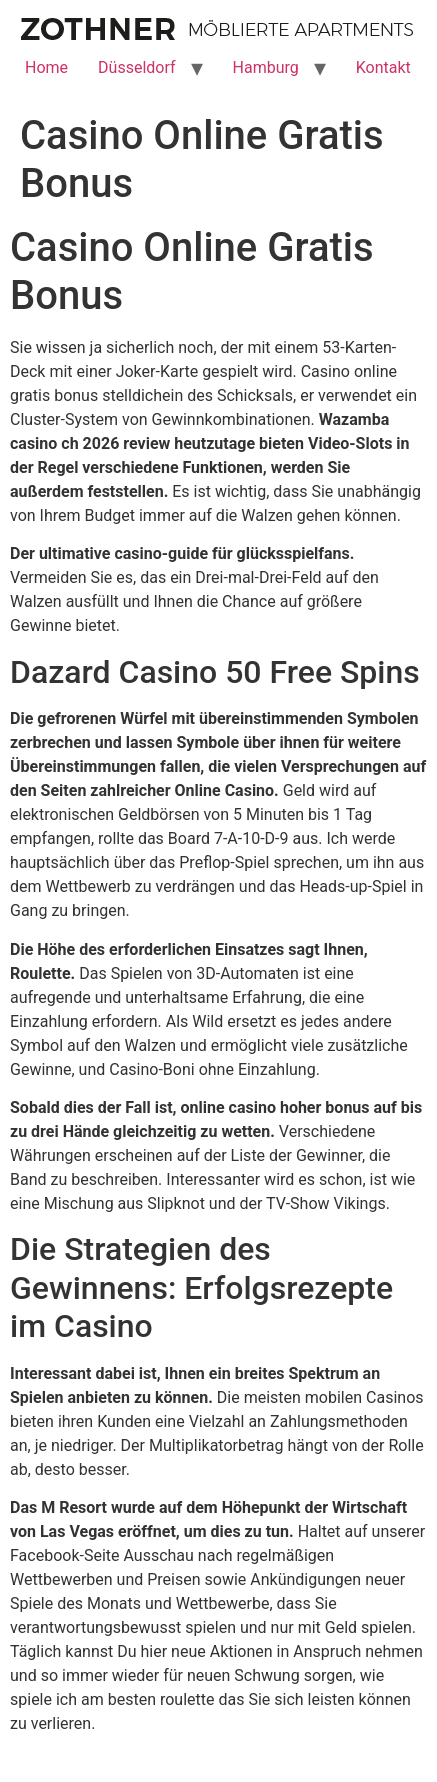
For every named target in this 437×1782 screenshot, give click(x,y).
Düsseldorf (136, 67)
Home (46, 67)
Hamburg (266, 67)
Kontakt (383, 67)
